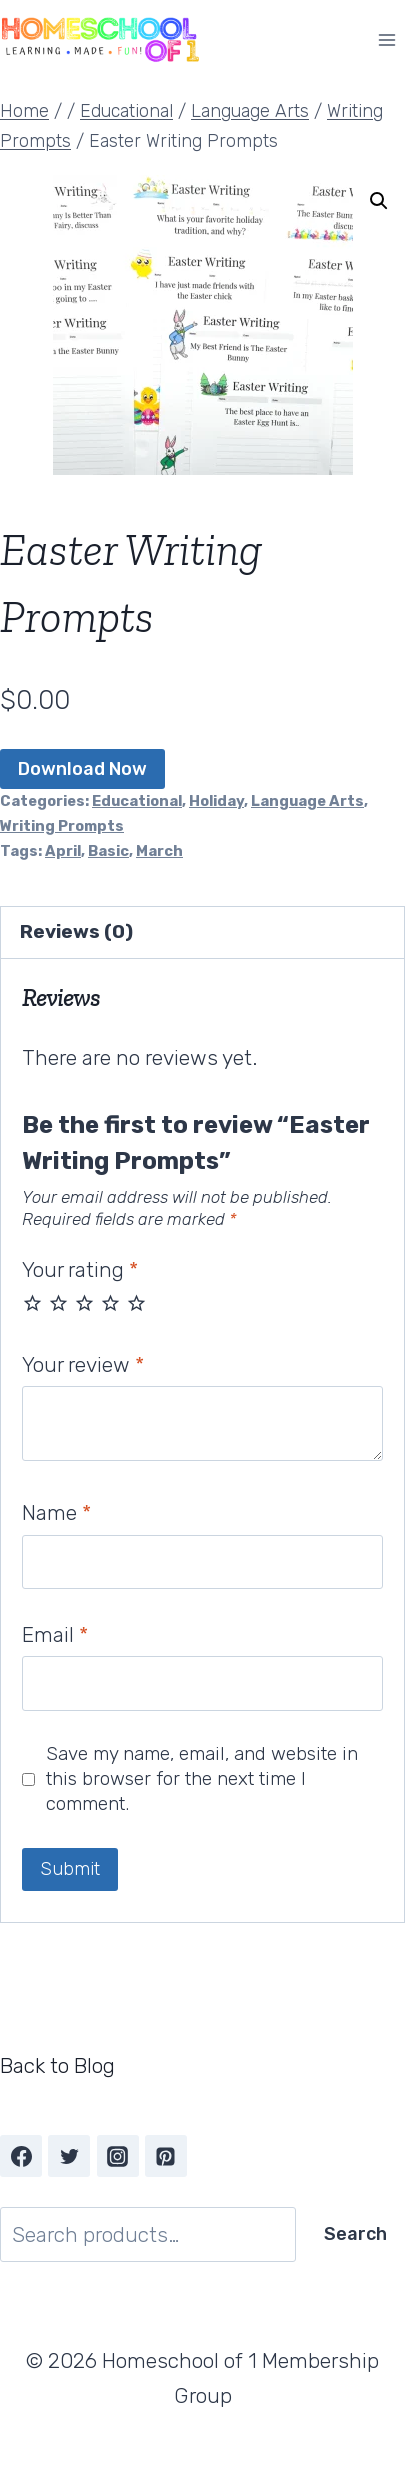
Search (355, 2234)
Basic (108, 851)
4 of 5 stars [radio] (110, 1302)
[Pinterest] (166, 2156)
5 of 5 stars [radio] (136, 1302)
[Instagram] (118, 2156)
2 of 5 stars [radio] (58, 1302)
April (63, 851)
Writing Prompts (62, 826)
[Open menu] (386, 39)
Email (55, 1634)
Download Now (82, 769)
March (159, 851)
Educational (137, 801)
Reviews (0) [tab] (76, 931)
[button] (379, 201)
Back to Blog (57, 2065)
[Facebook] (21, 2156)
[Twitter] (69, 2156)
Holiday (216, 801)
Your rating (80, 1269)
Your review (83, 1364)
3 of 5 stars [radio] (84, 1302)
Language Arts (307, 801)
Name (56, 1512)
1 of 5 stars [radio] (32, 1302)
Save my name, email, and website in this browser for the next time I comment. (202, 1778)
